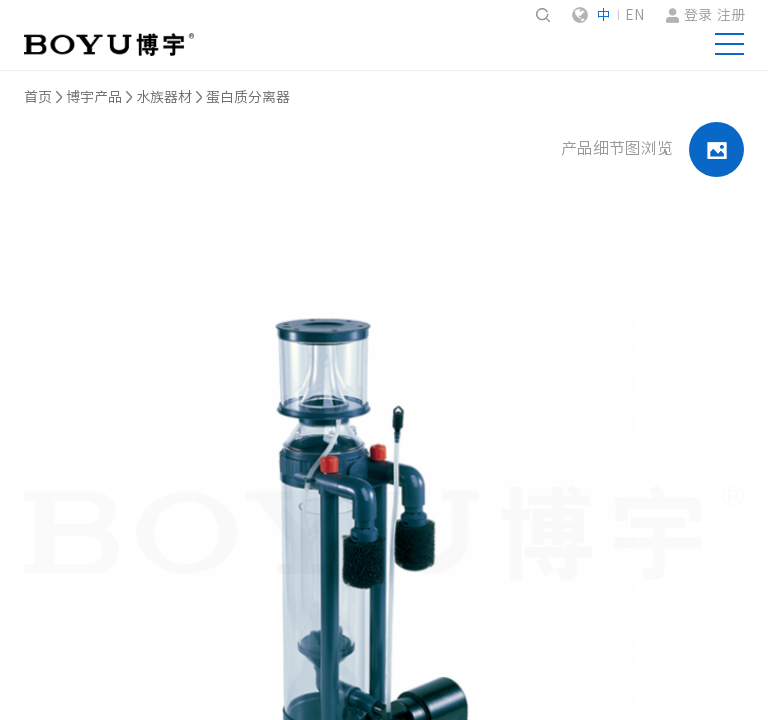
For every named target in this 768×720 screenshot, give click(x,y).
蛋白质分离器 (248, 97)
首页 (38, 97)
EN (634, 15)
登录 (698, 15)
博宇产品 (94, 97)
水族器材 (164, 97)
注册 (731, 15)
